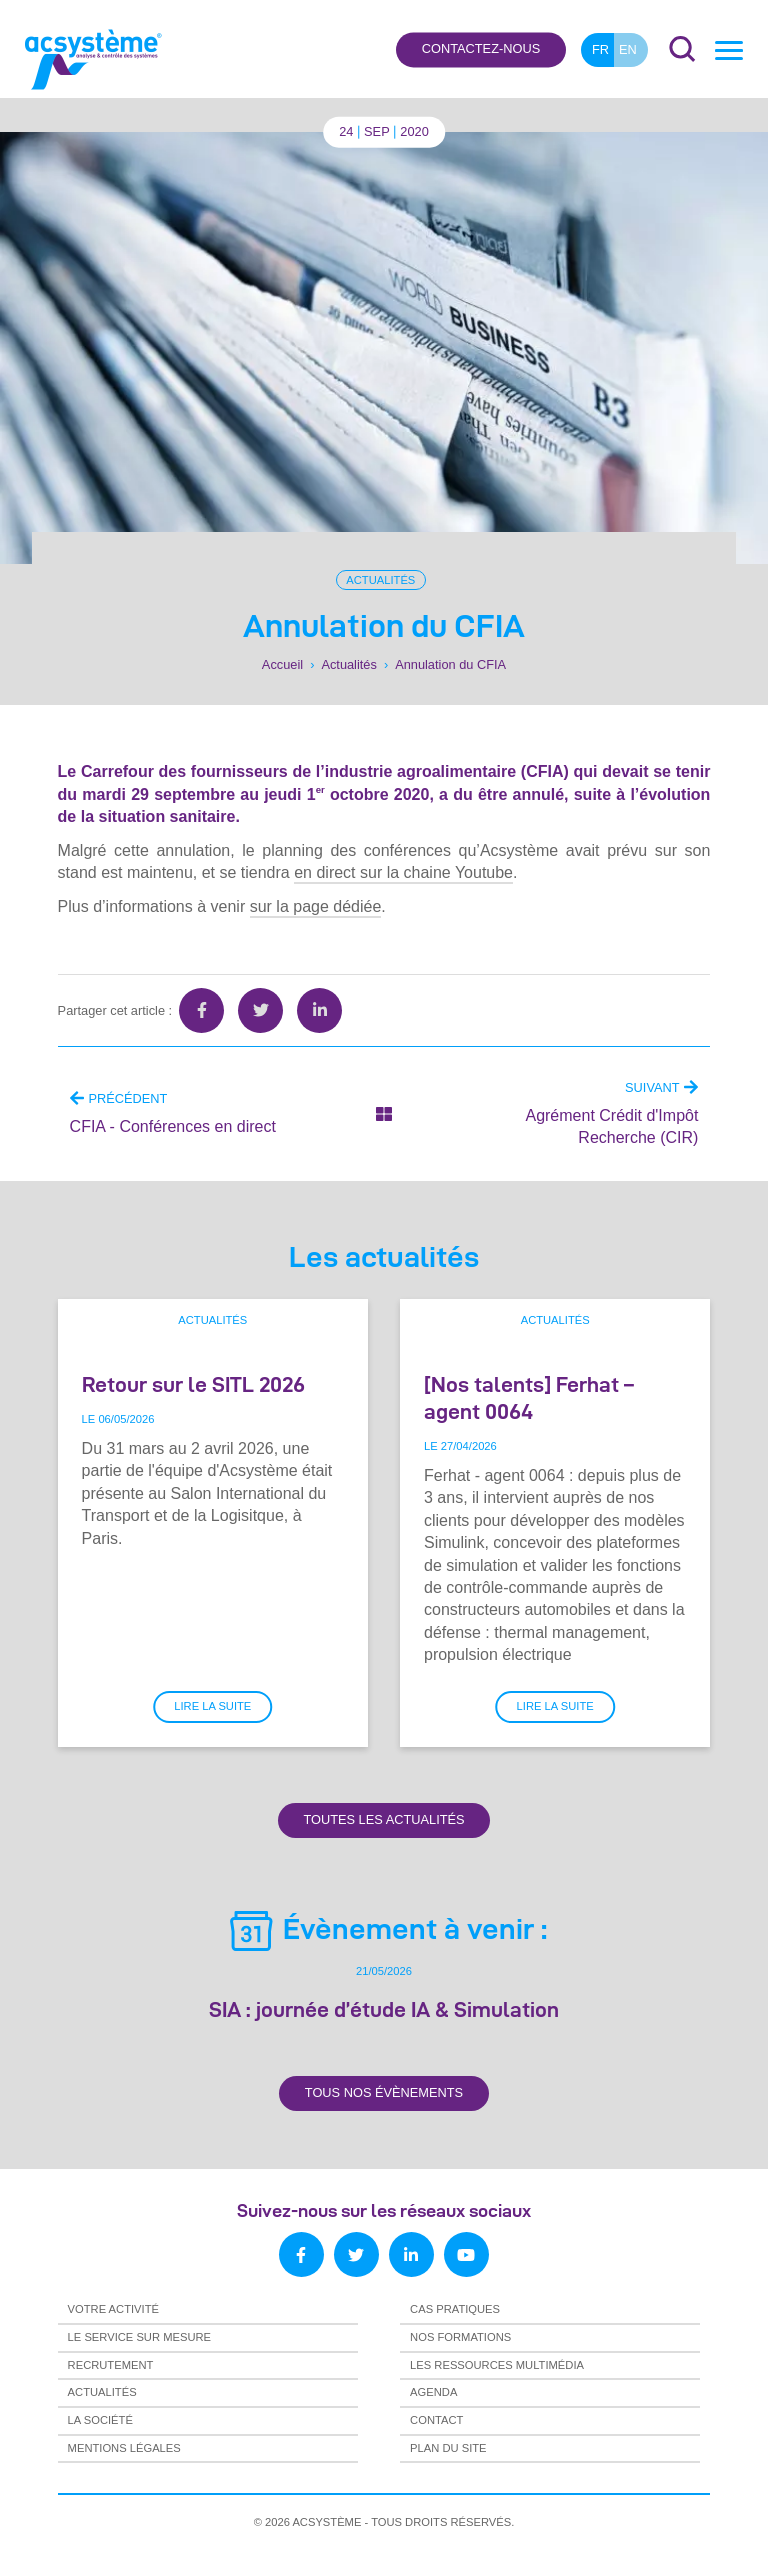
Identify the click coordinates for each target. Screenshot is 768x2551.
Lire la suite (212, 1706)
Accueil (282, 664)
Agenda (433, 2392)
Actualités (380, 580)
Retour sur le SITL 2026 (193, 1384)
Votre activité (113, 2309)
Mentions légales (124, 2448)
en (628, 49)
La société (100, 2420)
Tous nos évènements (384, 2092)
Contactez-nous (481, 49)
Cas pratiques (455, 2309)
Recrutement (111, 2365)
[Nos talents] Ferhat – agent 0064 (529, 1397)
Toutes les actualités (383, 1819)
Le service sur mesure (139, 2337)
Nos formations (460, 2337)
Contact (436, 2420)
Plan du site (448, 2448)
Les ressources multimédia (497, 2365)
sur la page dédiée (316, 906)
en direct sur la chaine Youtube (403, 872)
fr (600, 49)
